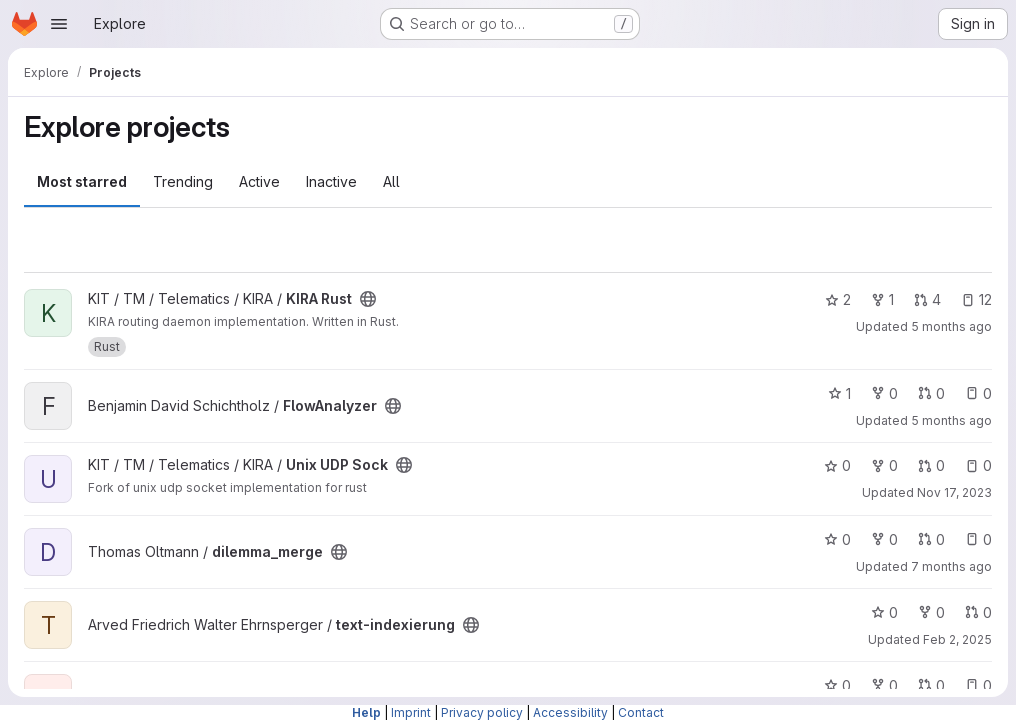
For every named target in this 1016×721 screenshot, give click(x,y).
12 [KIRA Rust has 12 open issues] (976, 299)
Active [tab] (259, 181)
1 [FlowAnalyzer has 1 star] (839, 393)
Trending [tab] (183, 181)
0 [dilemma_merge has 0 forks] (884, 539)
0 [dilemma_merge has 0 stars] (837, 539)
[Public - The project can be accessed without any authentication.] (368, 299)
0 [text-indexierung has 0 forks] (931, 612)
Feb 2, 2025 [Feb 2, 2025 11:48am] (957, 639)
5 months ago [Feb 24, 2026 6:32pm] (951, 326)
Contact (641, 712)
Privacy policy (482, 712)
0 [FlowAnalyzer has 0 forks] (884, 393)
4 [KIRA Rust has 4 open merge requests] (927, 299)
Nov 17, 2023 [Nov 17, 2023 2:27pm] (954, 492)
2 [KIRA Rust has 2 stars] (838, 299)
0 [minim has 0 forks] (884, 685)
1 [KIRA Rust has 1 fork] (882, 299)
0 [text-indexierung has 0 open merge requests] (978, 612)
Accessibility (570, 712)
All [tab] (391, 181)
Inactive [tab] (331, 181)
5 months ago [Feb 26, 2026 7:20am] (951, 420)
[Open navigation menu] (59, 24)
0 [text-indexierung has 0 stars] (884, 612)
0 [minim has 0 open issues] (978, 685)
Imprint (411, 712)
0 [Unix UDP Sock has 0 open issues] (978, 465)
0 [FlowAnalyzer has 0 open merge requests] (931, 393)
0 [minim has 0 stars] (837, 685)
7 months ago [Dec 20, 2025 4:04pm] (951, 566)
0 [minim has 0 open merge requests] (931, 685)
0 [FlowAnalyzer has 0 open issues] (978, 393)
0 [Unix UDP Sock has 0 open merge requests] (931, 465)
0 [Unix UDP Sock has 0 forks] (884, 465)
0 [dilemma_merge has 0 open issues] (978, 539)
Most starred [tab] (82, 181)
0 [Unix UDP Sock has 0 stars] (837, 465)
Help (366, 712)
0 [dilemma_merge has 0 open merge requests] (931, 539)
